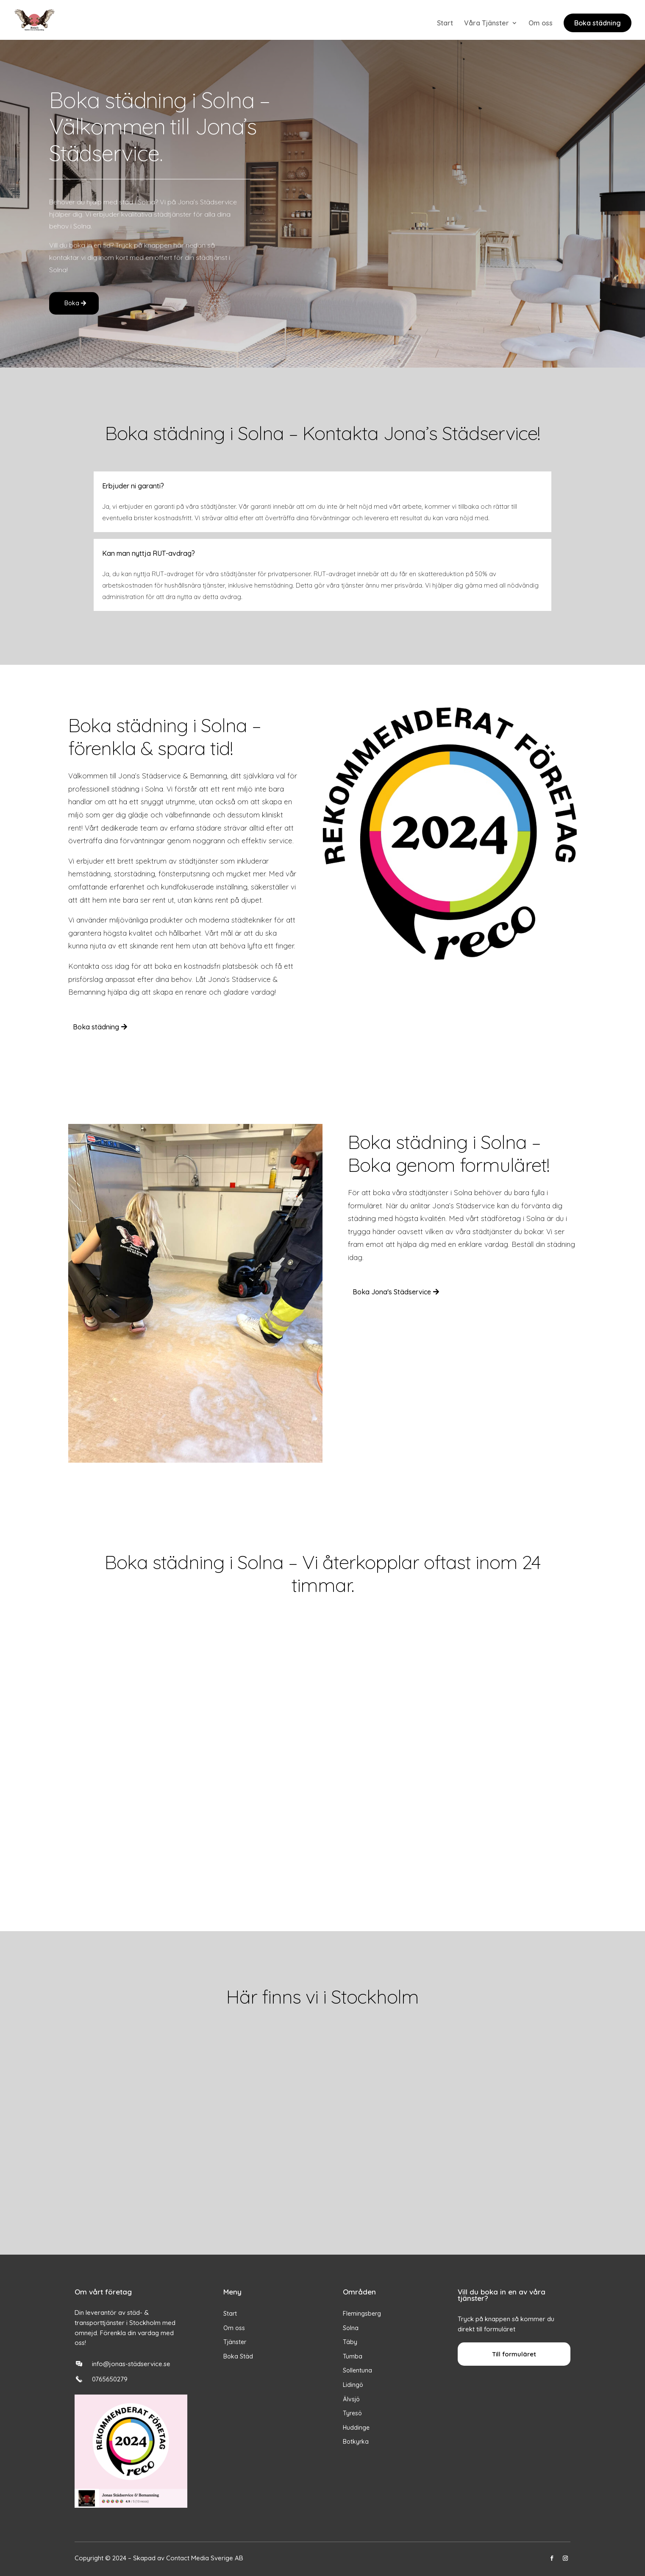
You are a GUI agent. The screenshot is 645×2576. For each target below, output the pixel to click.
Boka (71, 303)
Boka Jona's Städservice (392, 1292)
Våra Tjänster (486, 24)
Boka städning (597, 23)
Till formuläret (514, 2354)
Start (445, 24)
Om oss (540, 24)
